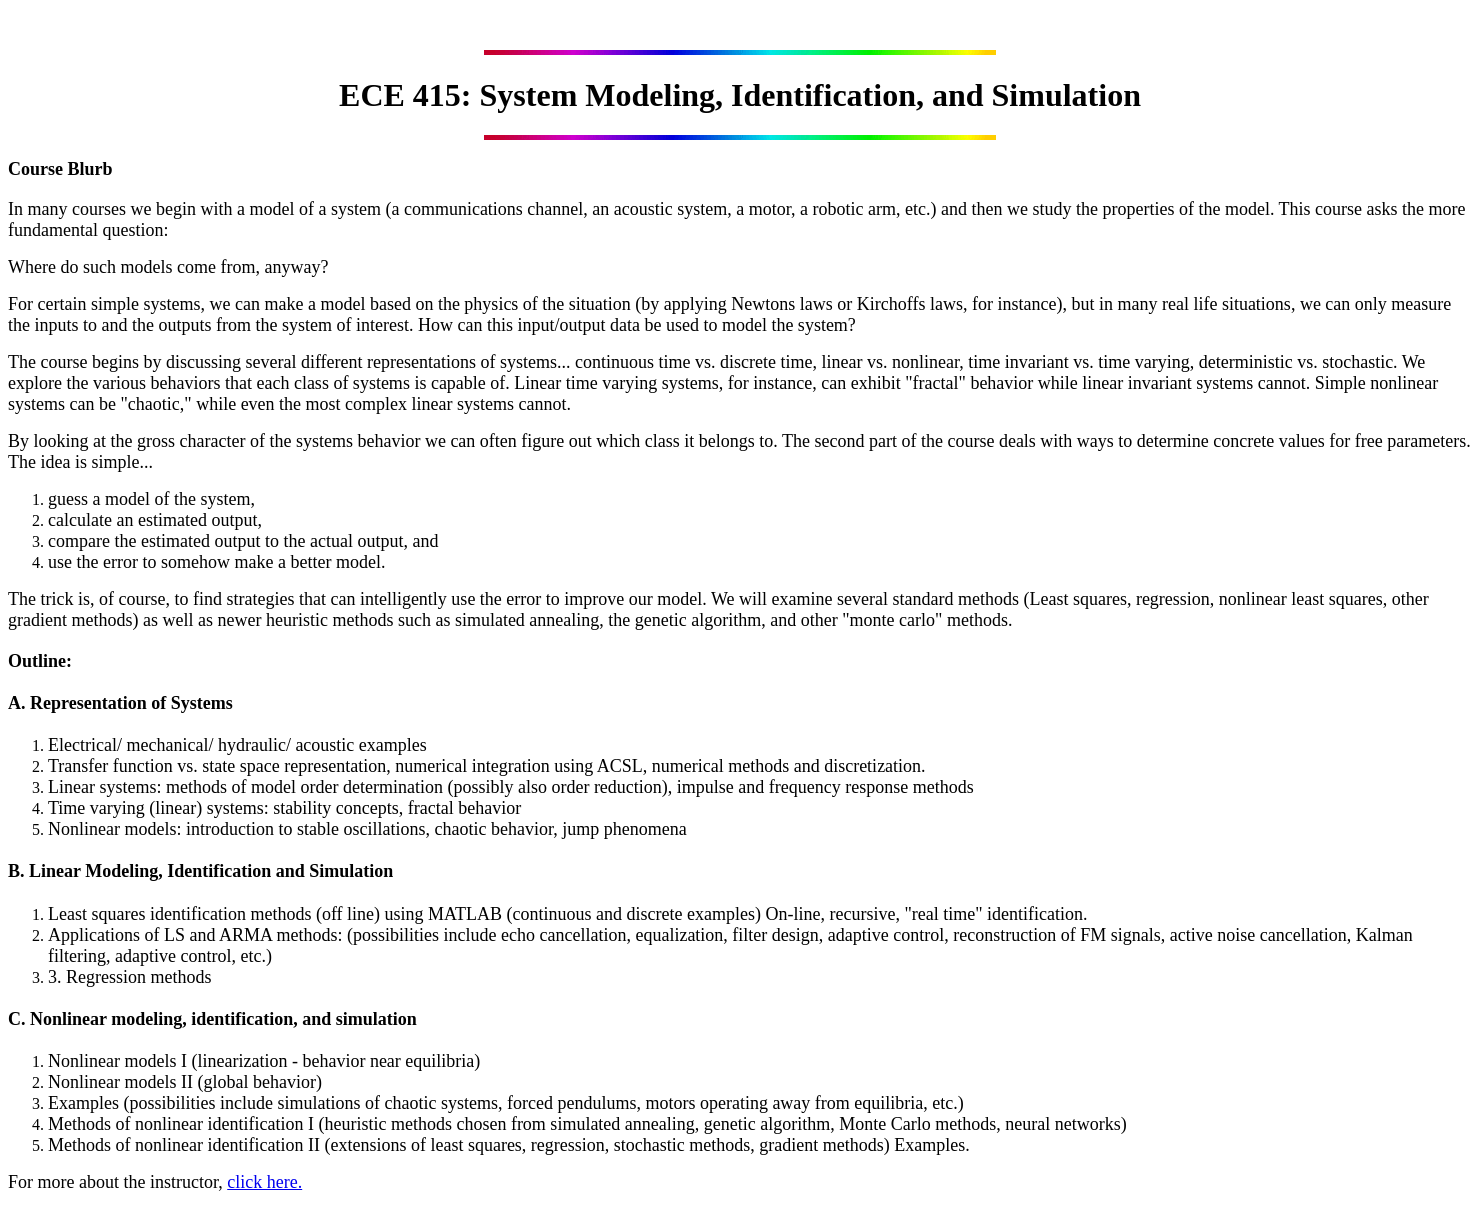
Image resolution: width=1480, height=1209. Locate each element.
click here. (264, 1182)
